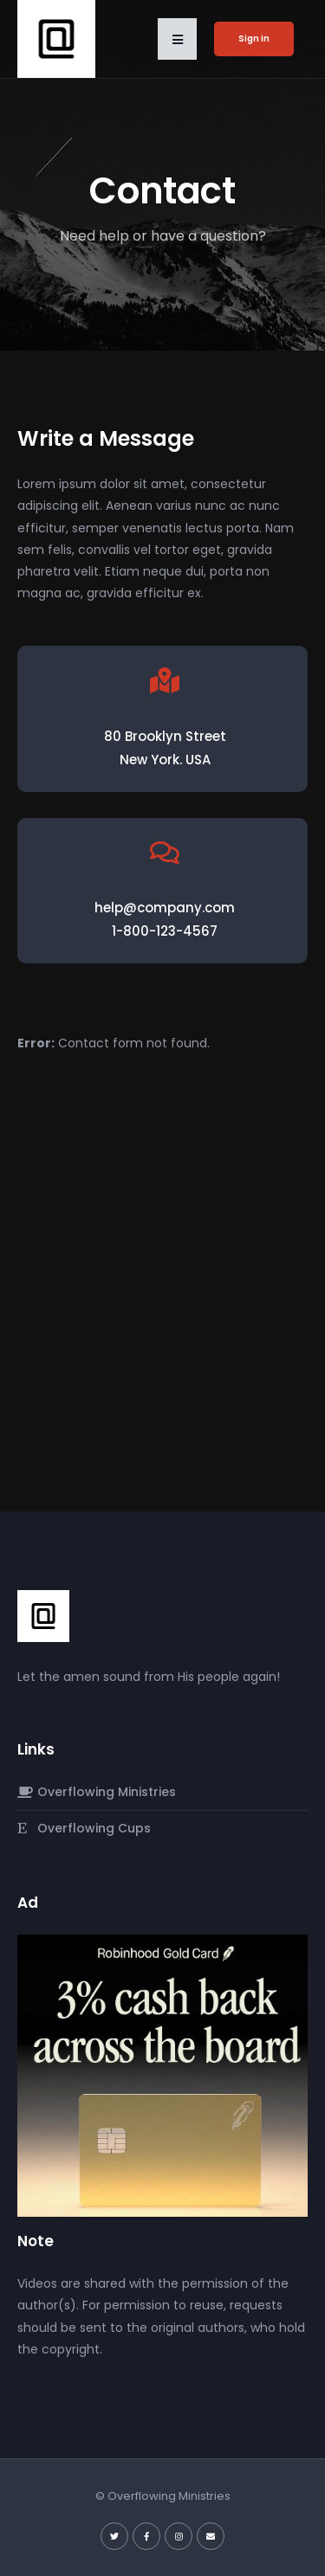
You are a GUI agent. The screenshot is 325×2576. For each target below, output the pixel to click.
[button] (177, 39)
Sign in (254, 38)
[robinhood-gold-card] (162, 2074)
